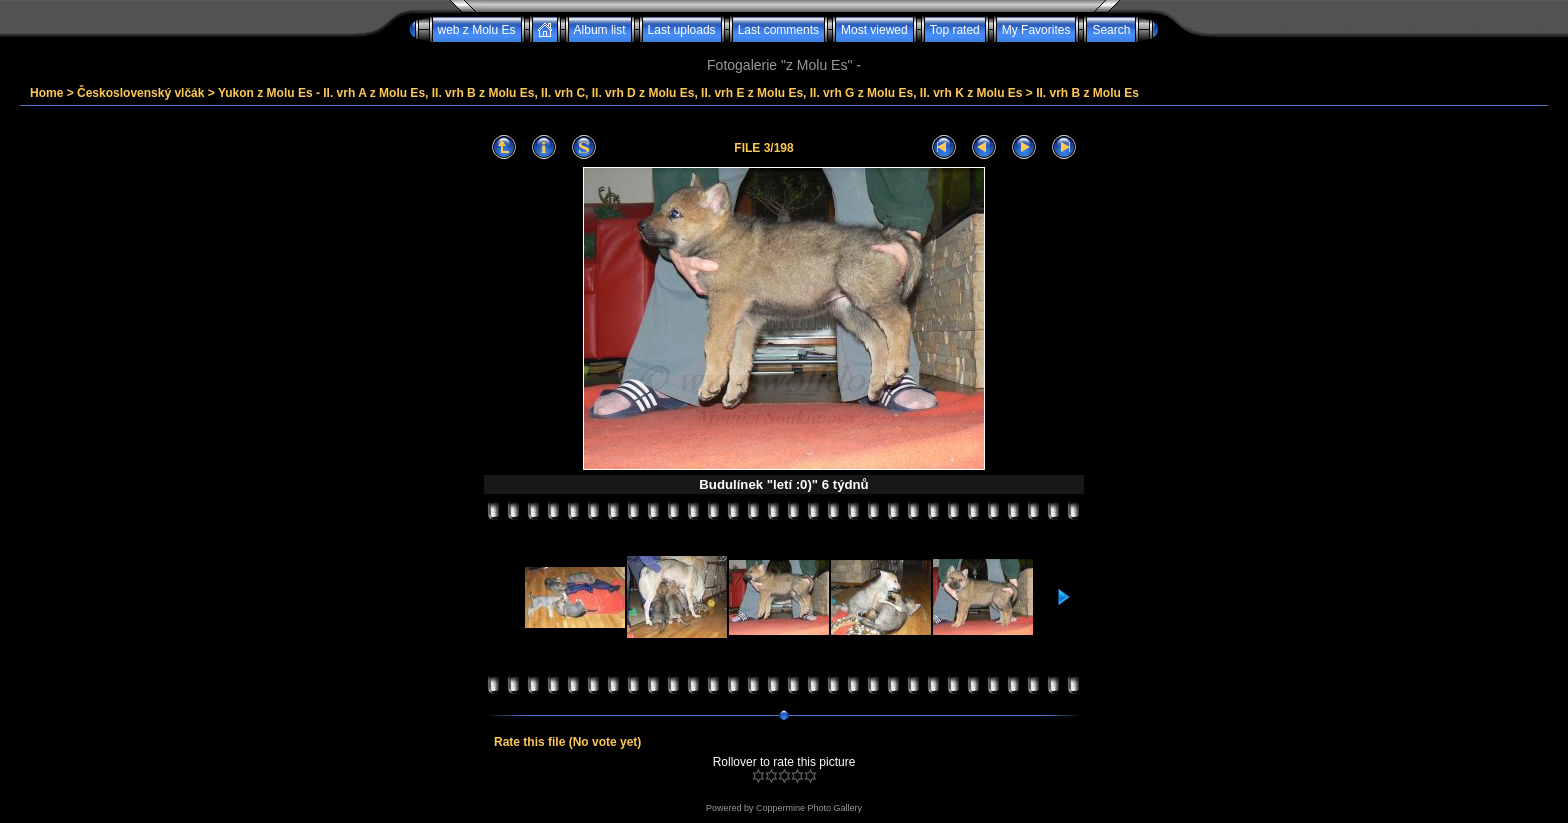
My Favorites (1036, 30)
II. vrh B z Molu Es (1087, 93)
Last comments (778, 30)
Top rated (955, 30)
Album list (600, 30)
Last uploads (682, 30)
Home (46, 93)
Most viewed (874, 30)
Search (1111, 30)
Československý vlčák (140, 93)
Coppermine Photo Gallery (809, 808)
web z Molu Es (477, 30)
